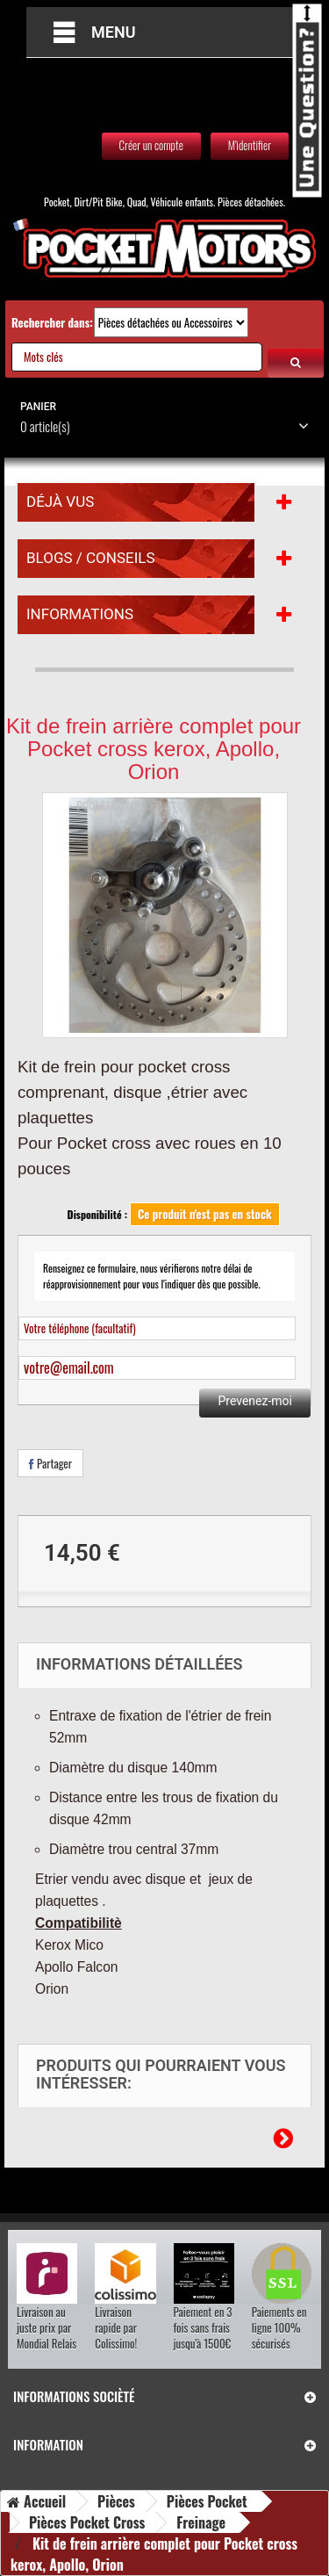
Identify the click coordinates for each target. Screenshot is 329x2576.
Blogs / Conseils (90, 557)
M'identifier (249, 145)
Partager (50, 1463)
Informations (79, 614)
